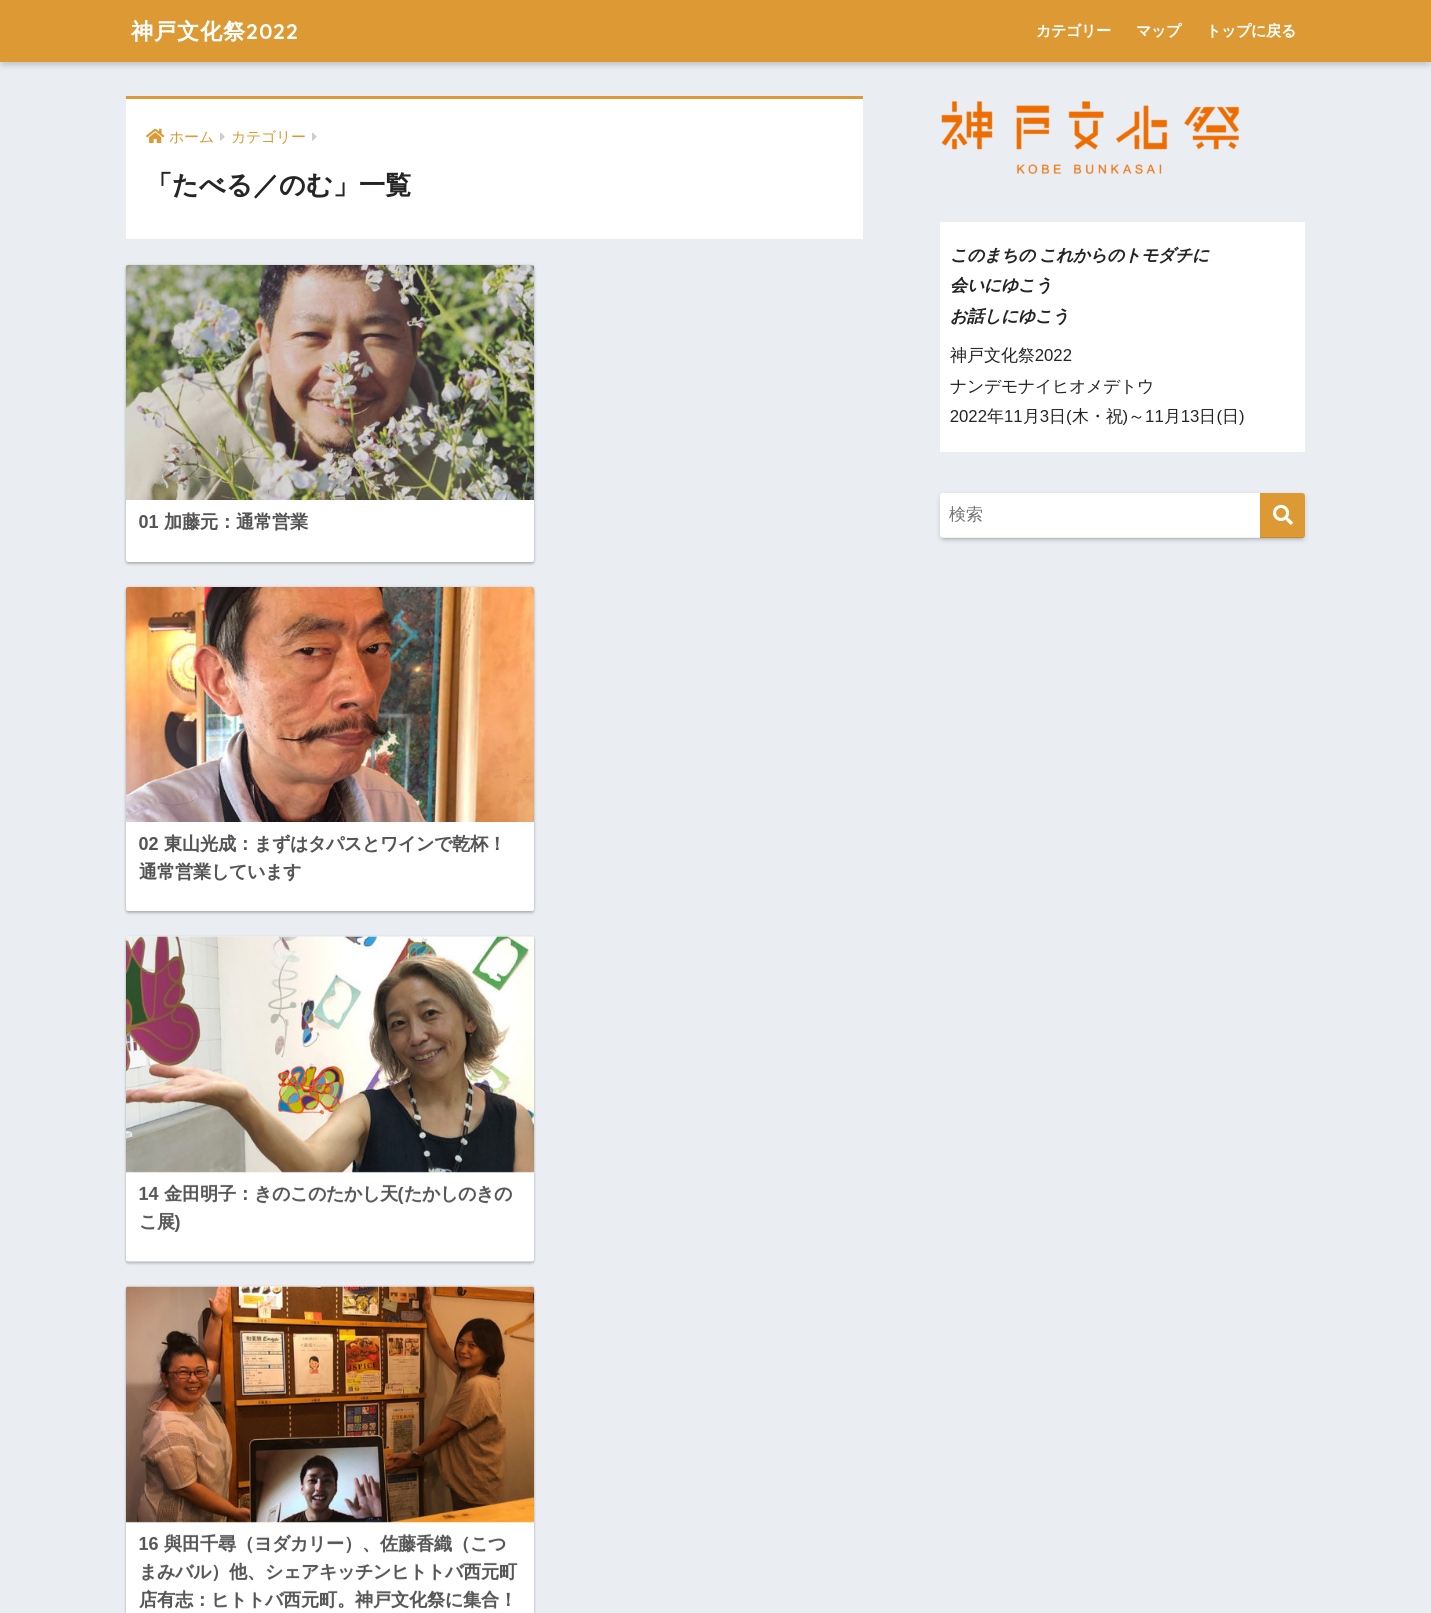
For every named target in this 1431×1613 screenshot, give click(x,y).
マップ (1158, 30)
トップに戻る (1251, 30)
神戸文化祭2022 (218, 30)
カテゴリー (1073, 30)
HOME (715, 1527)
